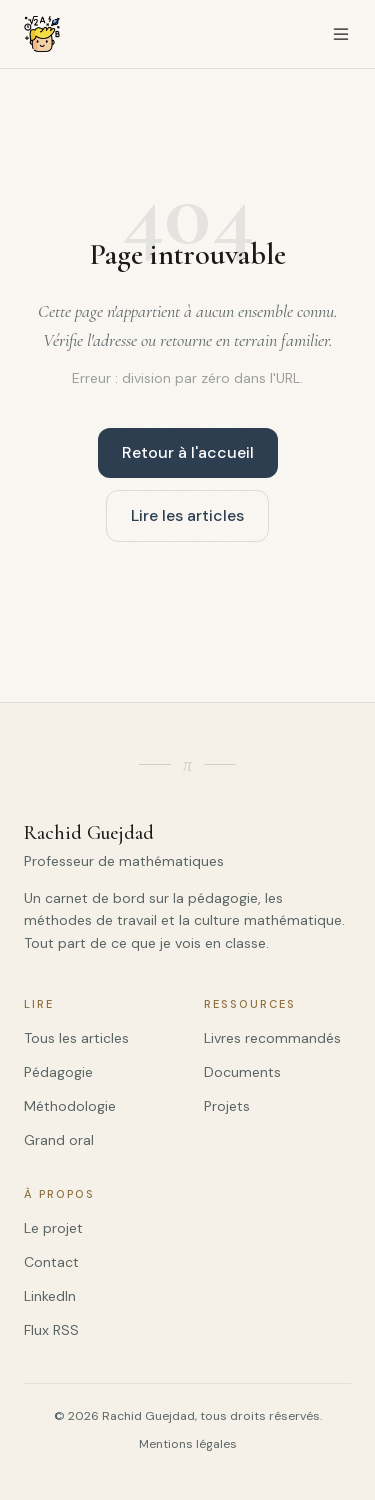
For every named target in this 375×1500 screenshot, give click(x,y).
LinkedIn (50, 1296)
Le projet (53, 1228)
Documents (242, 1072)
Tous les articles (76, 1038)
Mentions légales (188, 1444)
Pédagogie (58, 1072)
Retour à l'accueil (188, 452)
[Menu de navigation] (341, 34)
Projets (227, 1106)
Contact (51, 1262)
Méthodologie (70, 1106)
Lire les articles (187, 515)
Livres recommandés (272, 1038)
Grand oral (59, 1140)
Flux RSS (51, 1330)
